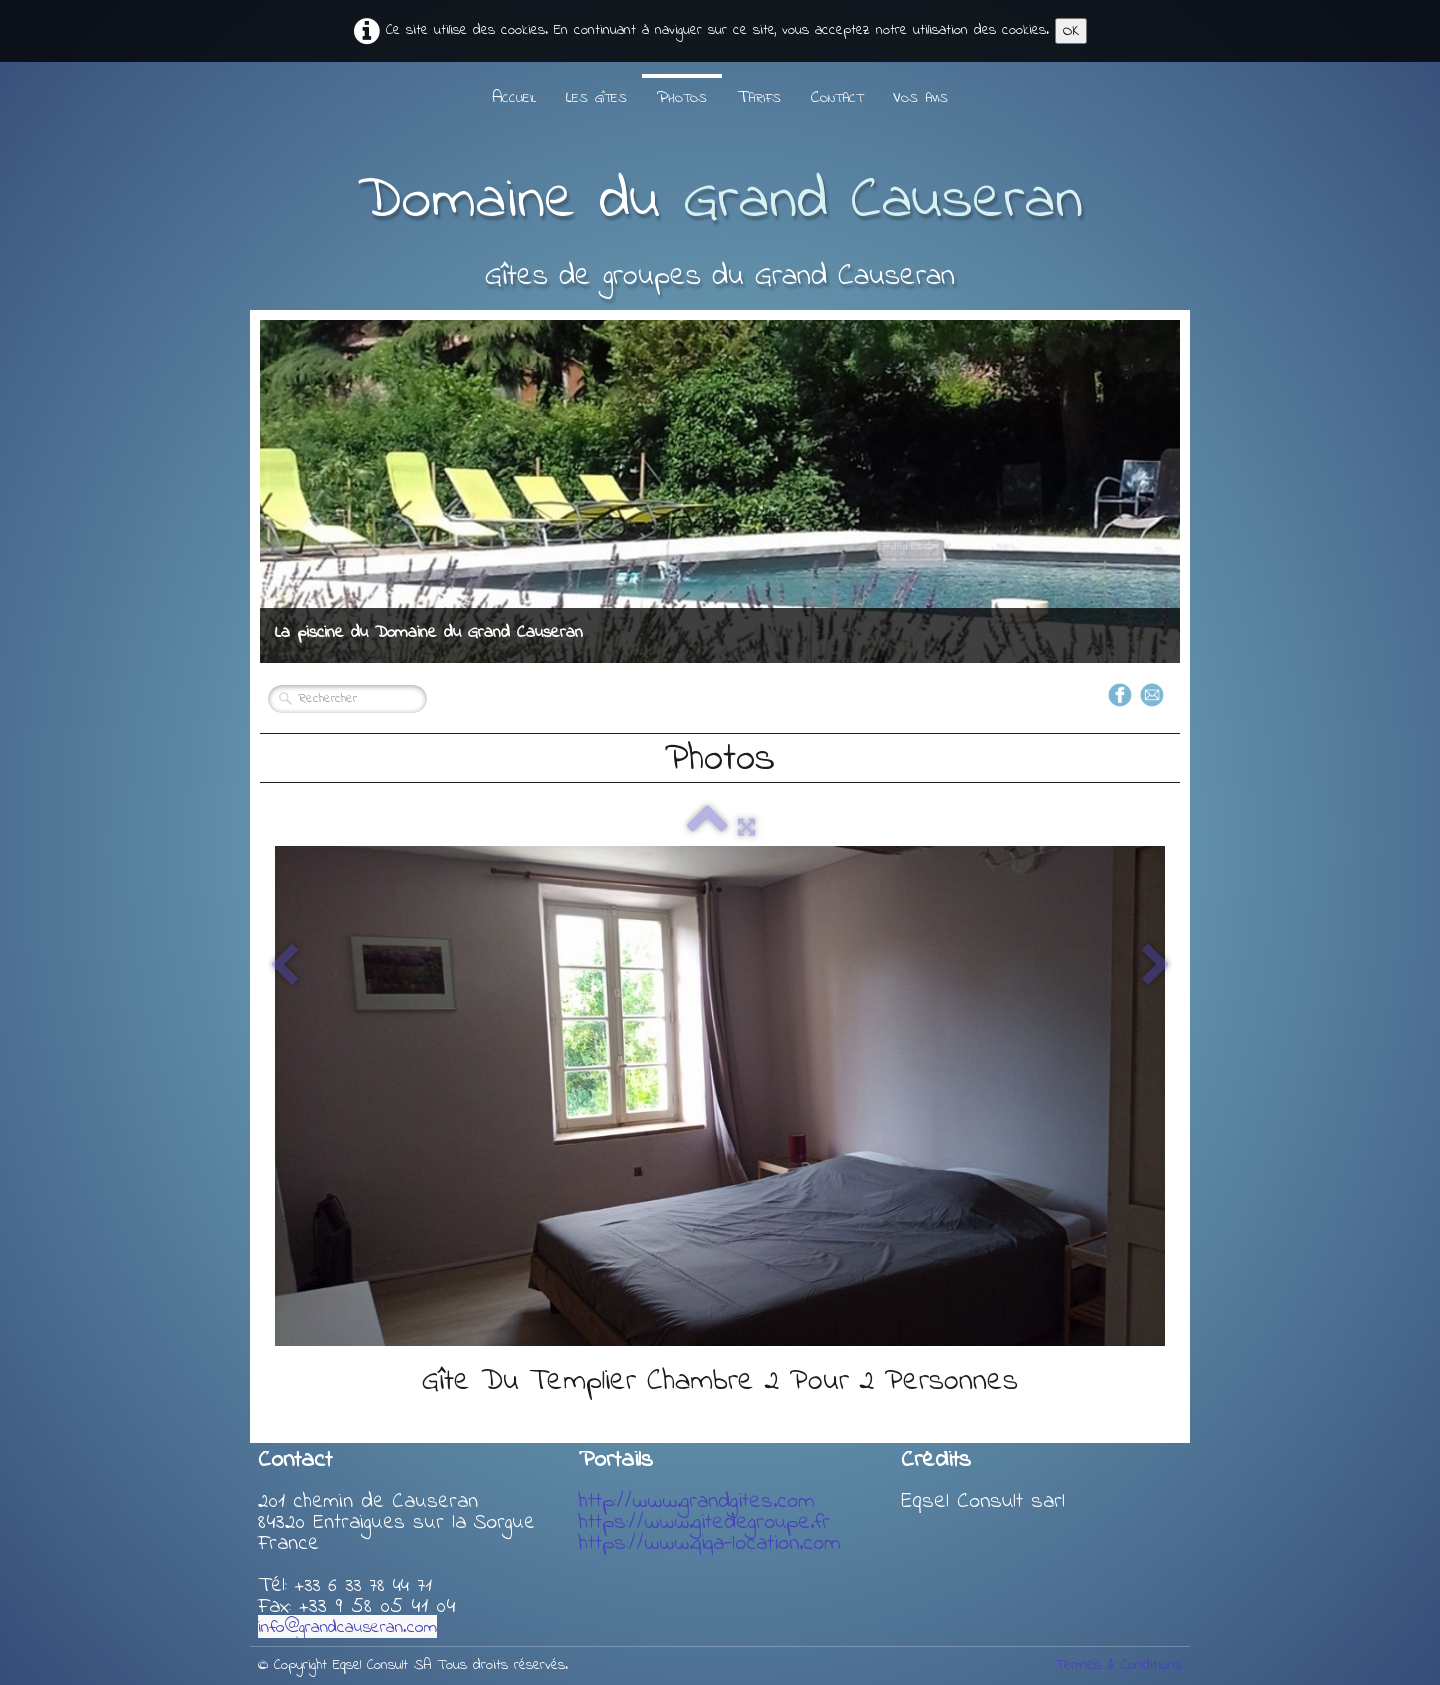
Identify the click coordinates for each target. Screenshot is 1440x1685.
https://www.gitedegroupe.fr (704, 1523)
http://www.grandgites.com (697, 1502)
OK (1071, 31)
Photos (682, 98)
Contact (837, 98)
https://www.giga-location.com (710, 1544)
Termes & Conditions (1118, 1665)
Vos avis (920, 98)
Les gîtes (596, 98)
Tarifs (759, 98)
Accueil (514, 98)
